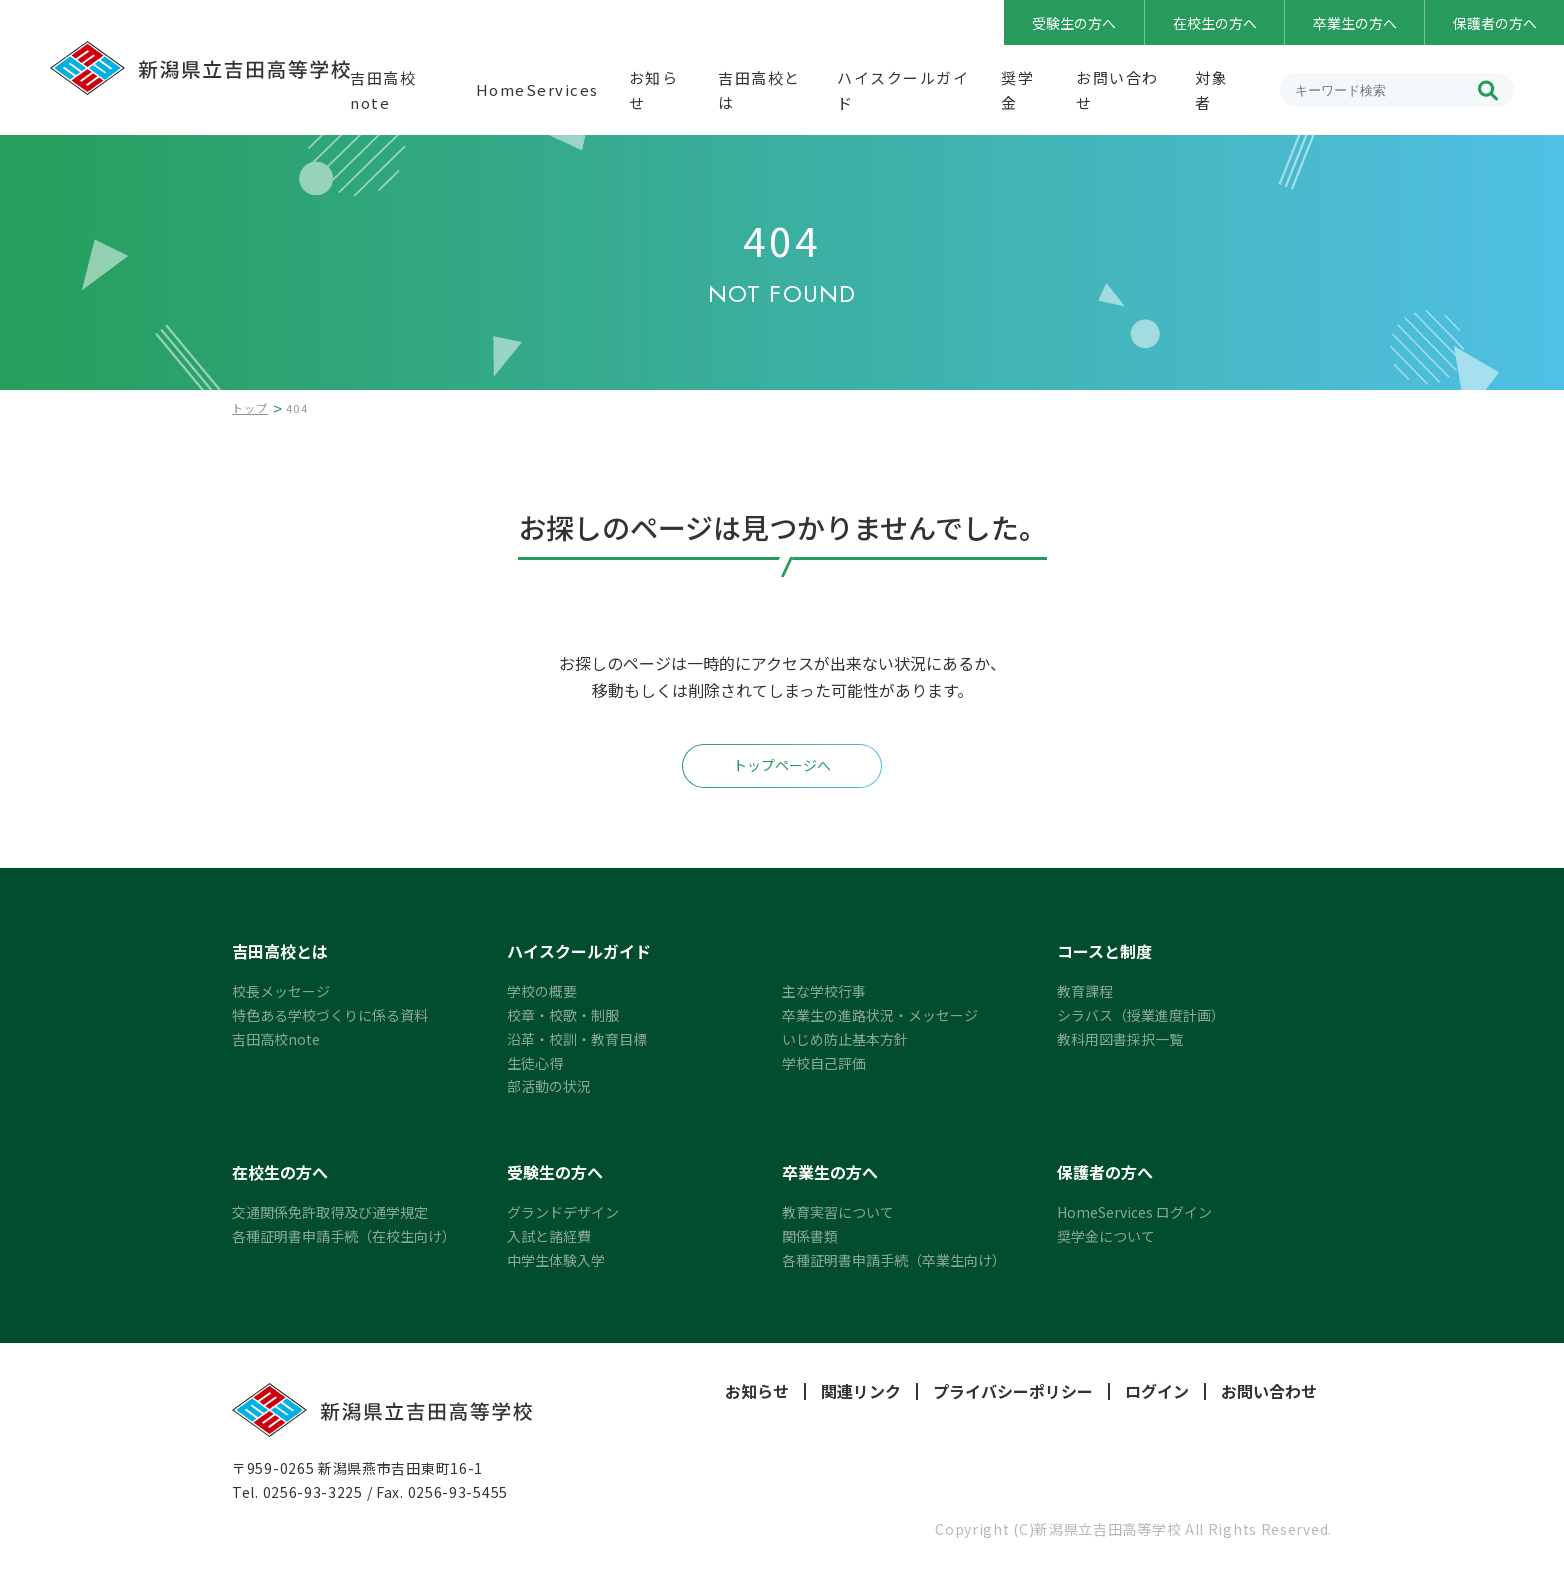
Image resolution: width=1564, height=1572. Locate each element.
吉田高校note (276, 1039)
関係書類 (810, 1236)
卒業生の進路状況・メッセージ (880, 1015)
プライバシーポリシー (1013, 1391)
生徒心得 (535, 1063)
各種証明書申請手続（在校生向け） (344, 1236)
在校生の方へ (1215, 23)
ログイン (1157, 1391)
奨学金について (1106, 1236)
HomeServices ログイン (1134, 1212)
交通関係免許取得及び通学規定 (330, 1212)
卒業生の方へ (1355, 23)
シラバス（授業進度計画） (1141, 1015)
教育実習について (838, 1212)
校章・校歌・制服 (563, 1015)
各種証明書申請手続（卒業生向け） (894, 1260)
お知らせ (757, 1391)
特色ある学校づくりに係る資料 (330, 1015)
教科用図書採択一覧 (1120, 1039)
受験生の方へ (1074, 23)
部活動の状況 (549, 1086)
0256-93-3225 (313, 1492)
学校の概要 (542, 991)
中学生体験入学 (556, 1260)
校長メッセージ (281, 991)
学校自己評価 (824, 1063)
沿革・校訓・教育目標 (577, 1039)
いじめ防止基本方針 (845, 1039)
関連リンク (861, 1391)
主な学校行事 (824, 991)
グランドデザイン (563, 1212)
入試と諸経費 (549, 1236)
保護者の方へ (1495, 23)
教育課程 (1085, 991)
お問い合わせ (1269, 1391)
